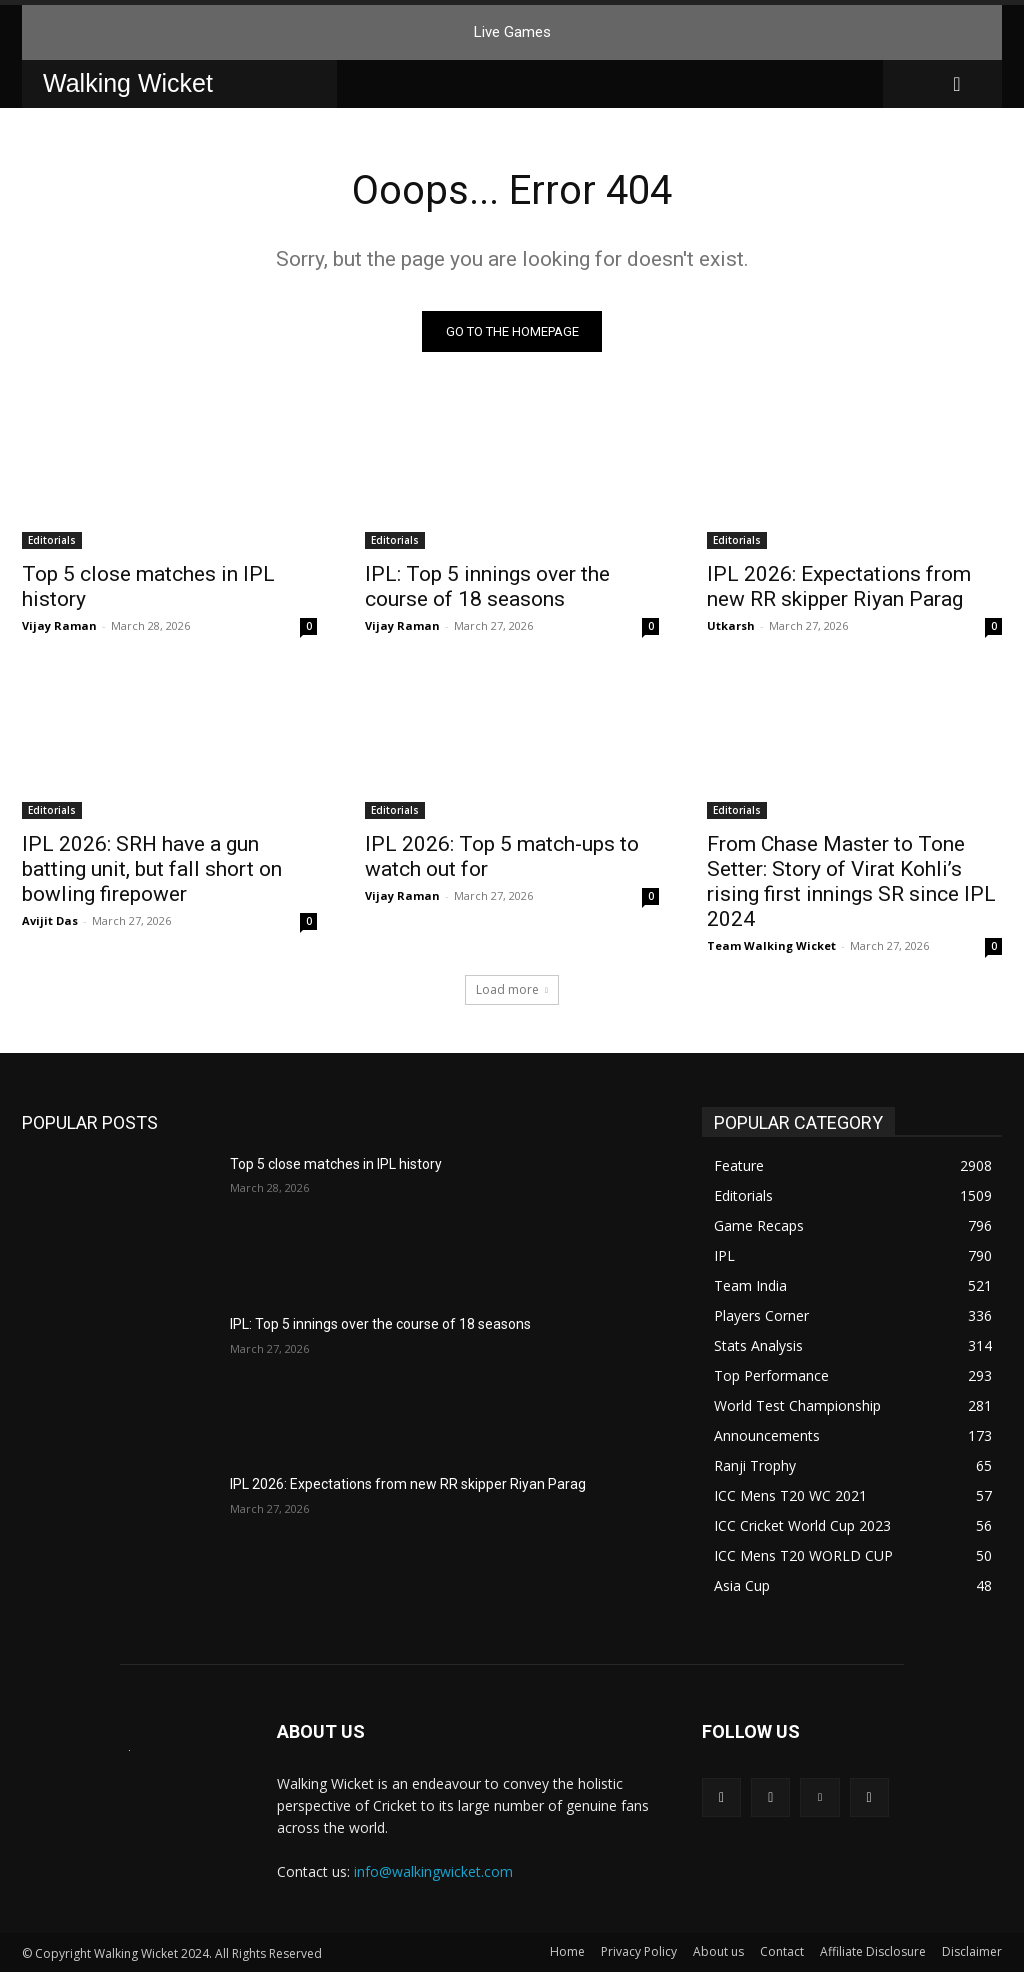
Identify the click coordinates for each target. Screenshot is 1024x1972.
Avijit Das (50, 920)
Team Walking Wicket (771, 945)
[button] (957, 84)
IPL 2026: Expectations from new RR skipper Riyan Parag (839, 586)
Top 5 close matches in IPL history (336, 1164)
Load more (512, 989)
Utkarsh (731, 625)
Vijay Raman (59, 625)
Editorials (52, 540)
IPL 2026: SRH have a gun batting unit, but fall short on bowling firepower (152, 869)
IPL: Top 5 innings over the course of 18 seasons (487, 586)
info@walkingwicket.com (433, 1871)
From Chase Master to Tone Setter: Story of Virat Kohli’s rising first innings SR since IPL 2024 (851, 881)
